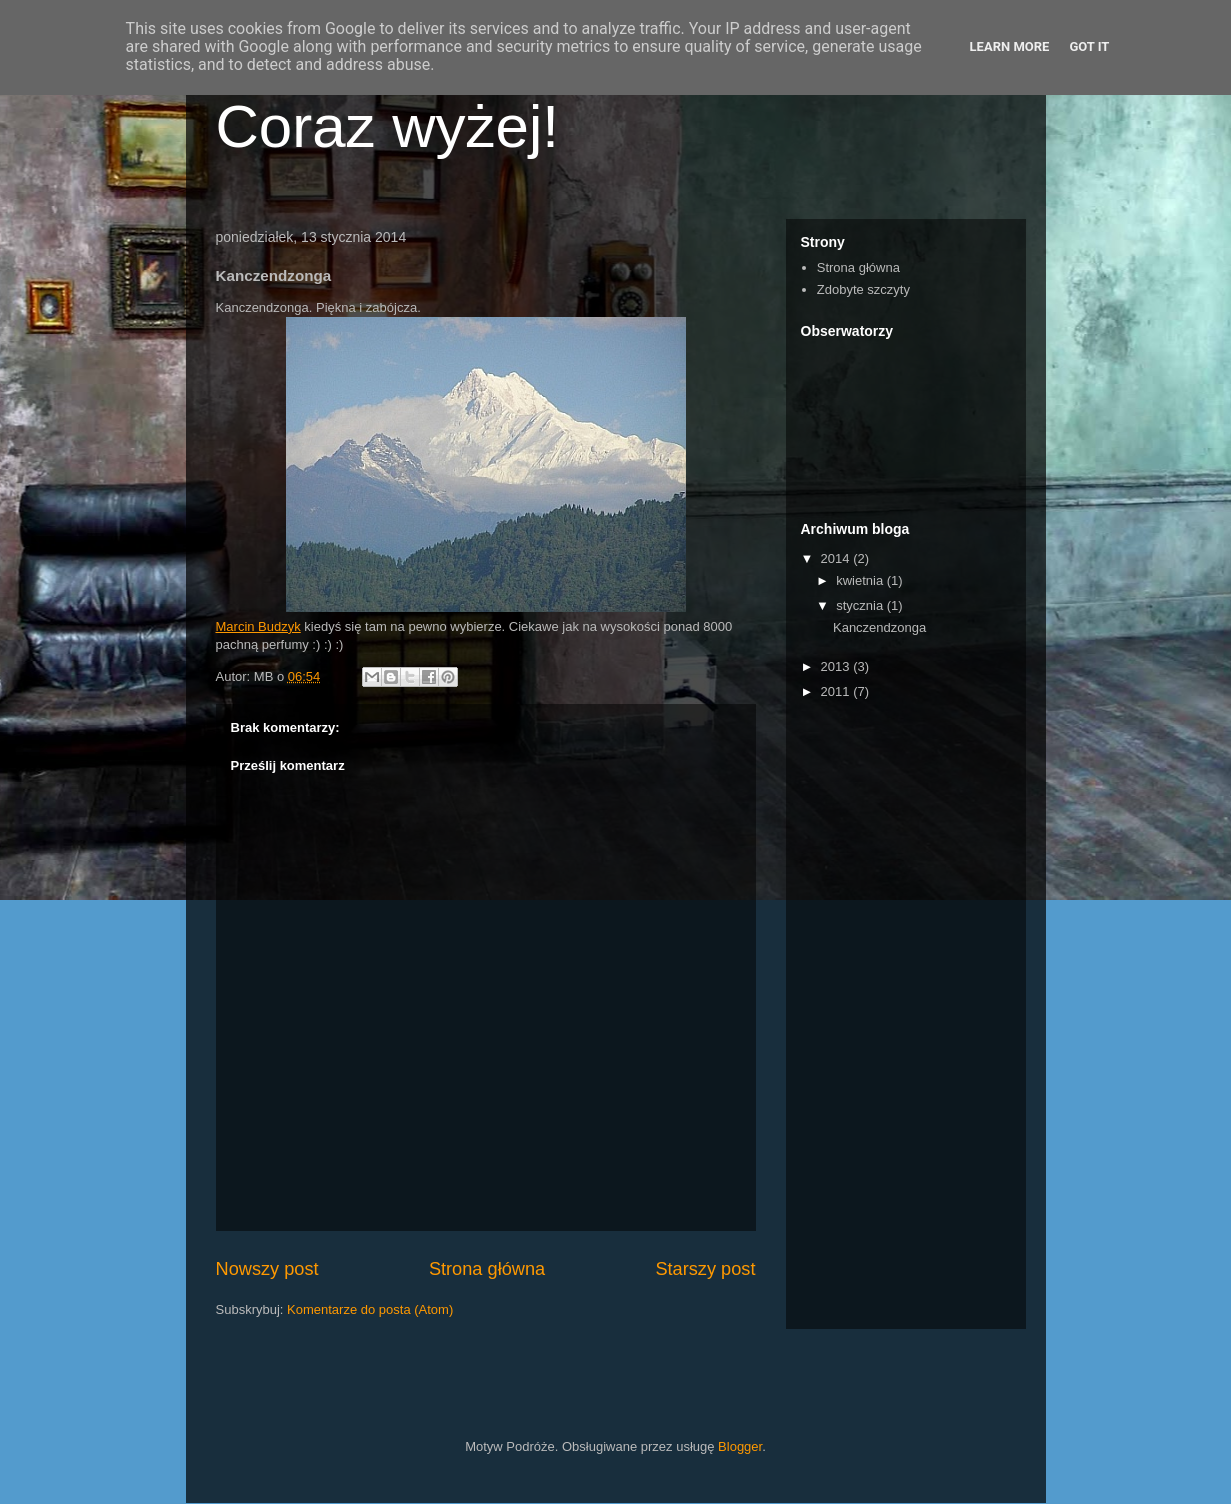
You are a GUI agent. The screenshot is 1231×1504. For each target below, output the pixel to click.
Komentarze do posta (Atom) (370, 1309)
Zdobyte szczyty (863, 289)
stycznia (861, 605)
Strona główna (487, 1269)
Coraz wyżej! (387, 126)
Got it (1089, 46)
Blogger (740, 1446)
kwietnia (861, 580)
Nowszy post (267, 1269)
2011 (837, 691)
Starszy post (705, 1269)
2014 (837, 558)
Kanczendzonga (879, 627)
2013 (837, 666)
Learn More (1010, 46)
